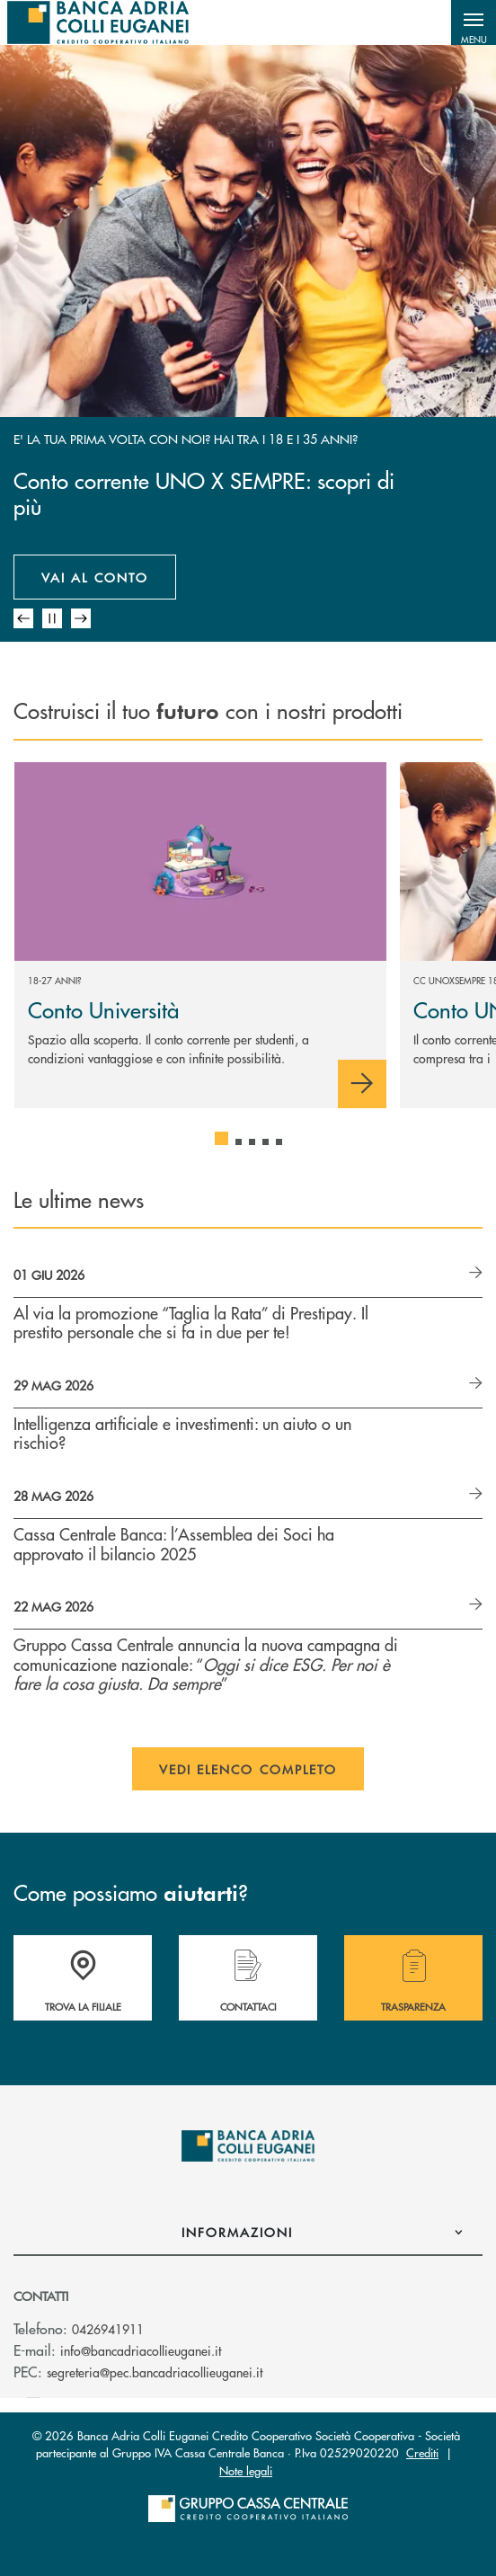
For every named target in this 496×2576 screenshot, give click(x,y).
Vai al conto (94, 577)
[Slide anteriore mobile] (23, 618)
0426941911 (108, 2329)
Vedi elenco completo (248, 1769)
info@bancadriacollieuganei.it (140, 2350)
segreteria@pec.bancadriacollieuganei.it (154, 2372)
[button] (473, 22)
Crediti (422, 2452)
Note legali (245, 2470)
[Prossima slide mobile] (81, 618)
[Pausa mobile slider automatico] (52, 618)
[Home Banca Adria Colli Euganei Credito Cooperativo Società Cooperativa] (98, 22)
